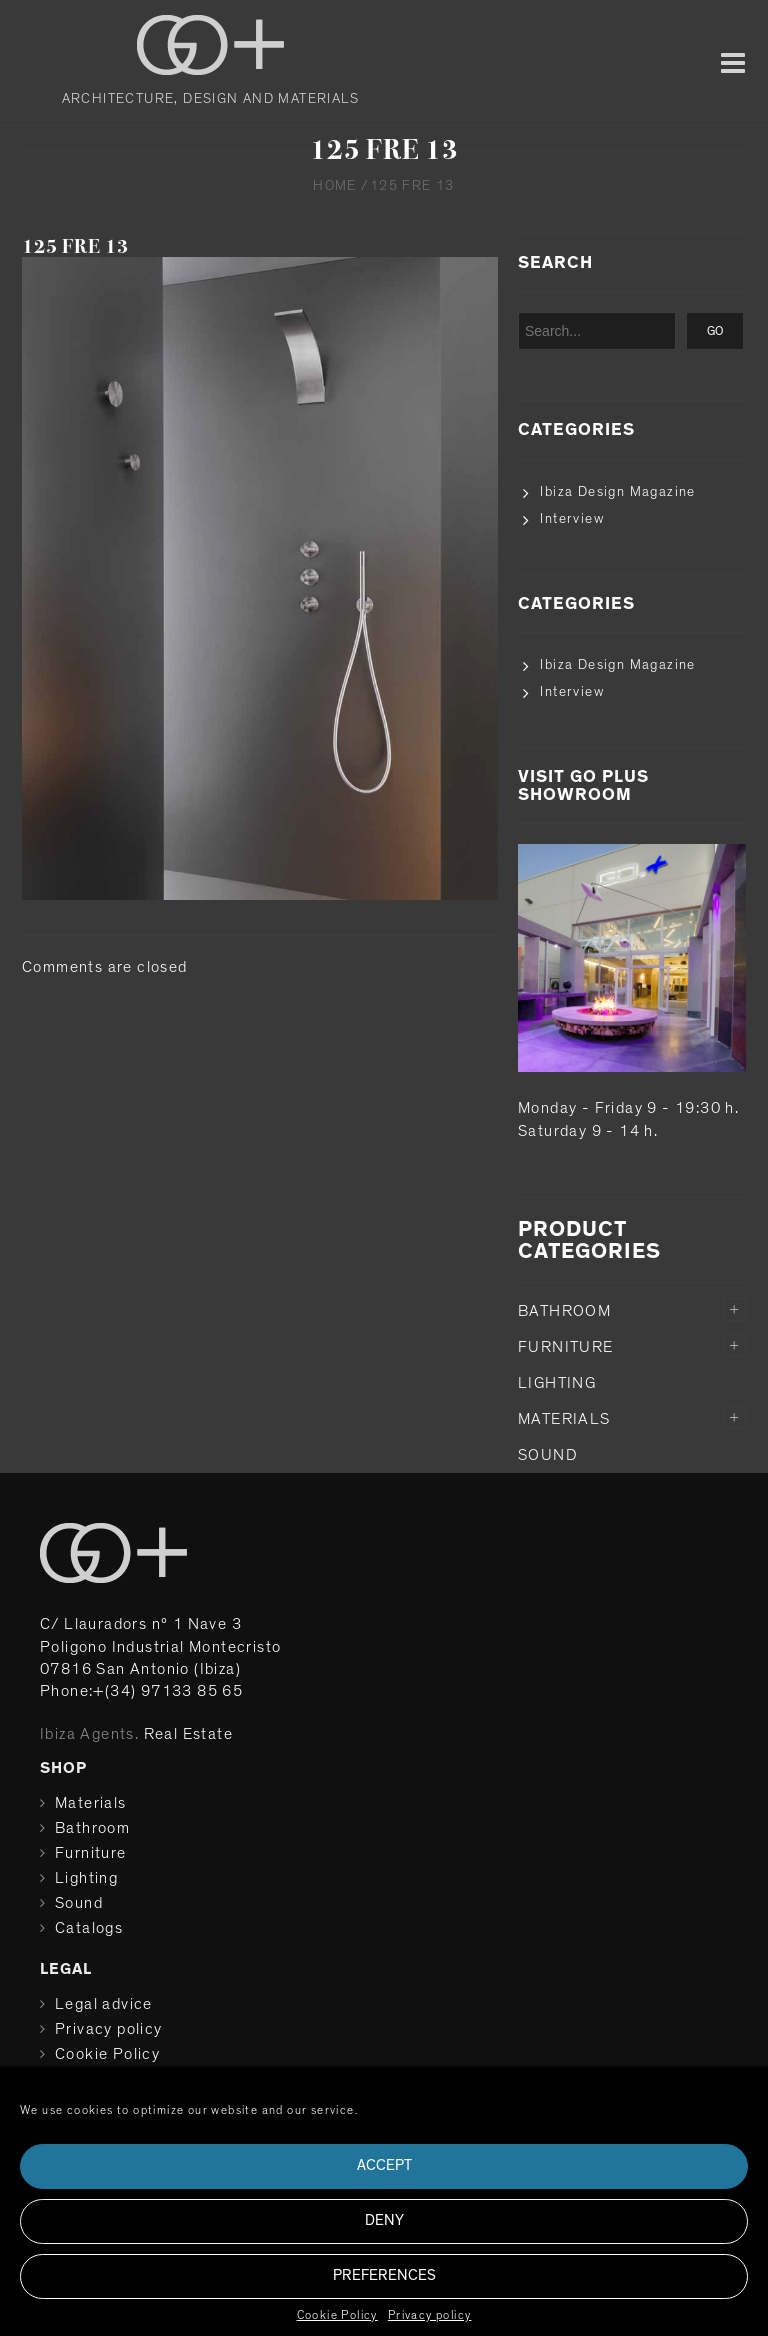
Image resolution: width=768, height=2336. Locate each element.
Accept (384, 2165)
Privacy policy (430, 2315)
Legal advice (104, 2004)
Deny (384, 2220)
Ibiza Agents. (89, 1734)
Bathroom (564, 1311)
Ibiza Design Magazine (617, 492)
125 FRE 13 (75, 246)
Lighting (557, 1383)
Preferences (384, 2275)
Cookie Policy (337, 2315)
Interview (572, 519)
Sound (548, 1455)
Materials (564, 1419)
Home (335, 186)
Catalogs (89, 1928)
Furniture (566, 1347)
